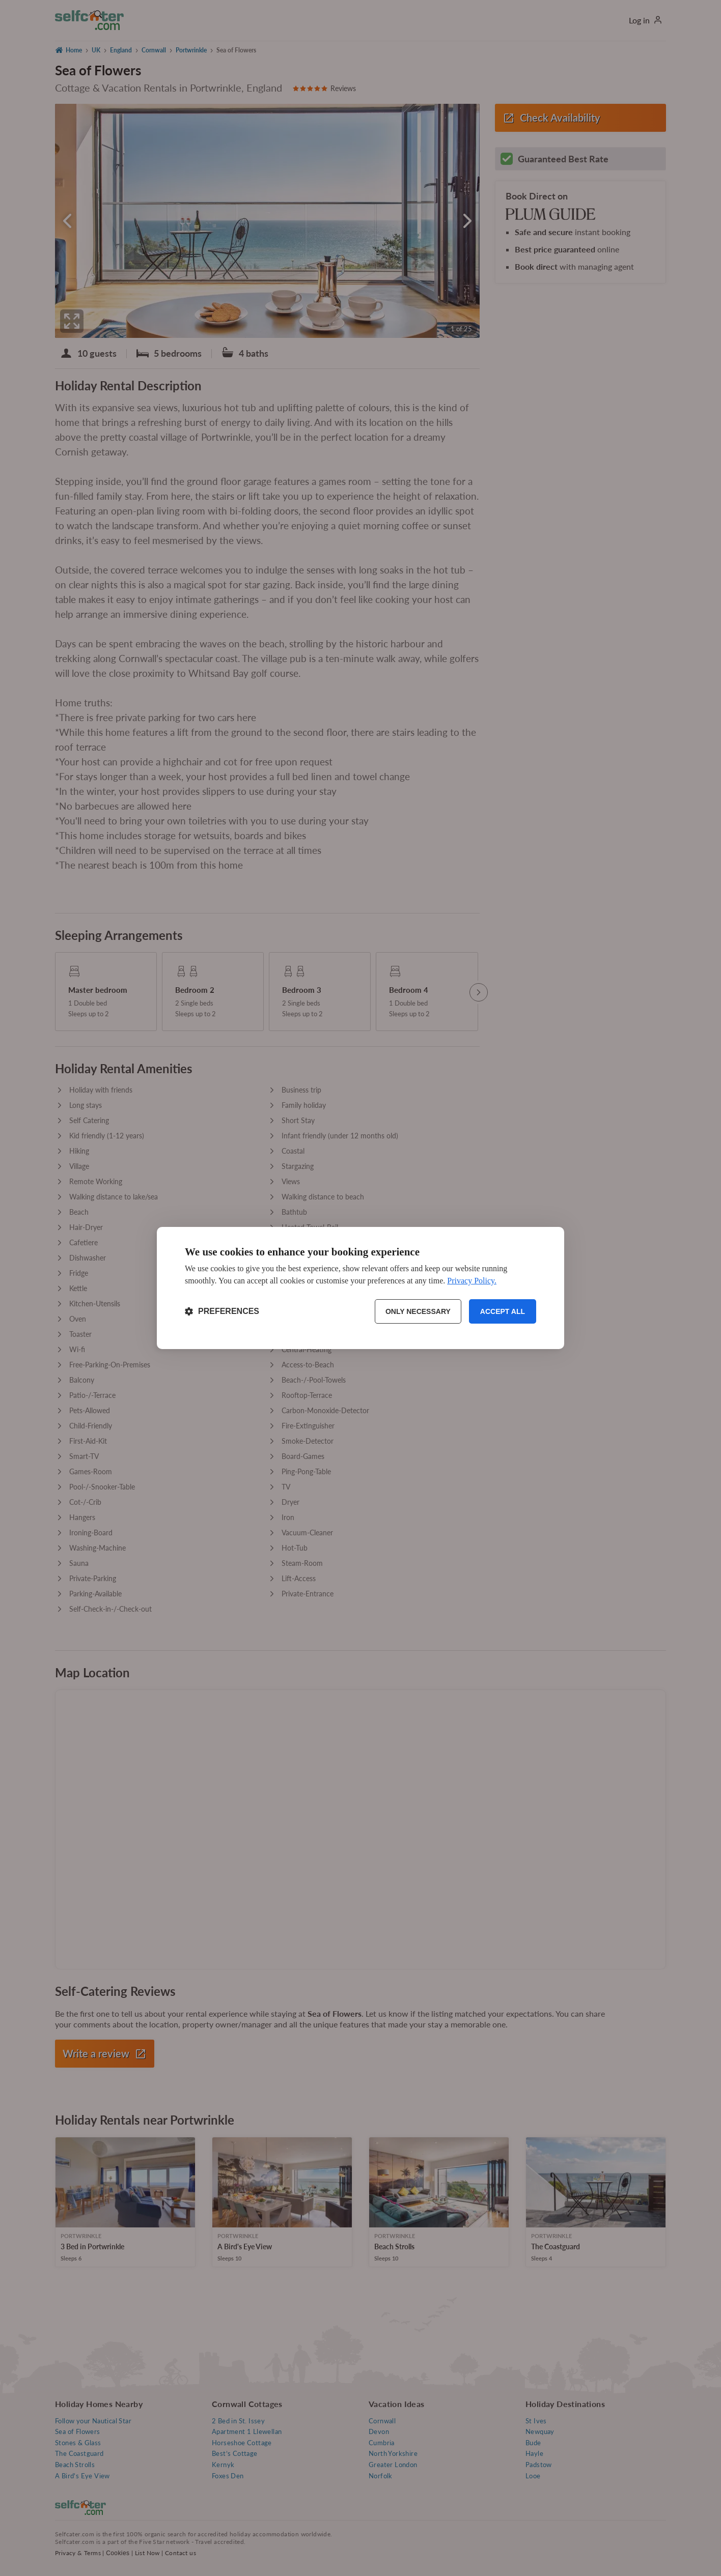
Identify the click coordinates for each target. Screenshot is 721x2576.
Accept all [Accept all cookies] (502, 1311)
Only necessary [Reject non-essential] (418, 1311)
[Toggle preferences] (222, 1311)
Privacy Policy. (471, 1280)
